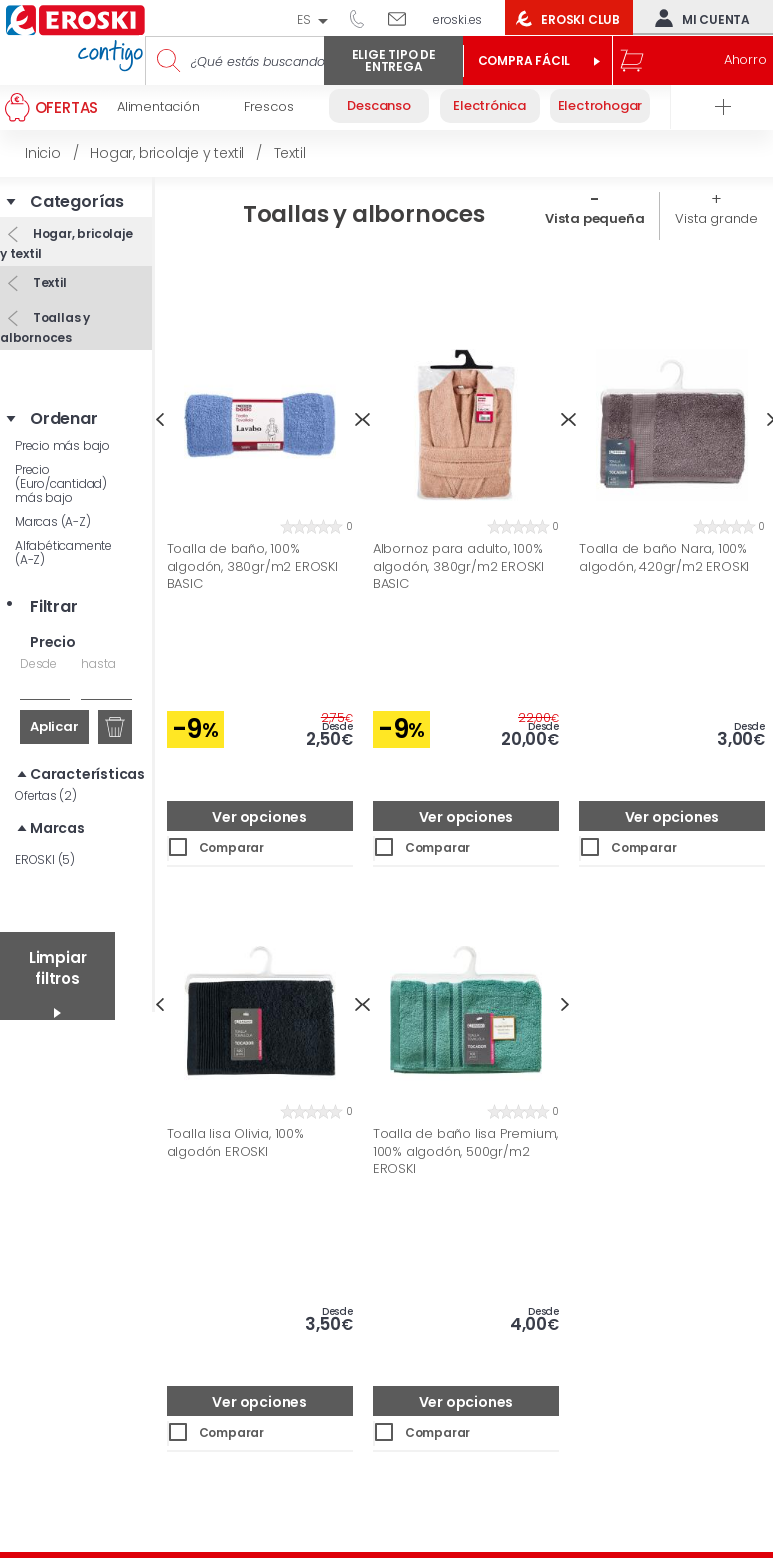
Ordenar (64, 419)
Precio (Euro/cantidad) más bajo (61, 483)
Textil (48, 282)
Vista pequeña (594, 218)
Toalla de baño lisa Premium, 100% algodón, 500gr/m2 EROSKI (465, 1151)
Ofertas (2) (46, 795)
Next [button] (565, 1004)
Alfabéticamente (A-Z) (63, 552)
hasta (98, 663)
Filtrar (54, 607)
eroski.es (457, 19)
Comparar (231, 847)
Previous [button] (159, 419)
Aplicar (54, 726)
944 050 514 (364, 18)
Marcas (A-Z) (53, 521)
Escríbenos (404, 18)
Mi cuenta (698, 18)
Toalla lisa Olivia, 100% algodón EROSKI (235, 1142)
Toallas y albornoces (45, 327)
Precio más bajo (62, 445)
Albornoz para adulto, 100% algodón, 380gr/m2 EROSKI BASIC (458, 566)
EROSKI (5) (45, 859)
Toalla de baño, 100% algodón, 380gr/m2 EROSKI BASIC (252, 566)
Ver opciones (259, 817)
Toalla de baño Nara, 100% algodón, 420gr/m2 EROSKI (664, 557)
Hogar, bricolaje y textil (66, 243)
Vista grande (716, 218)
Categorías (77, 202)
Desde (38, 663)
